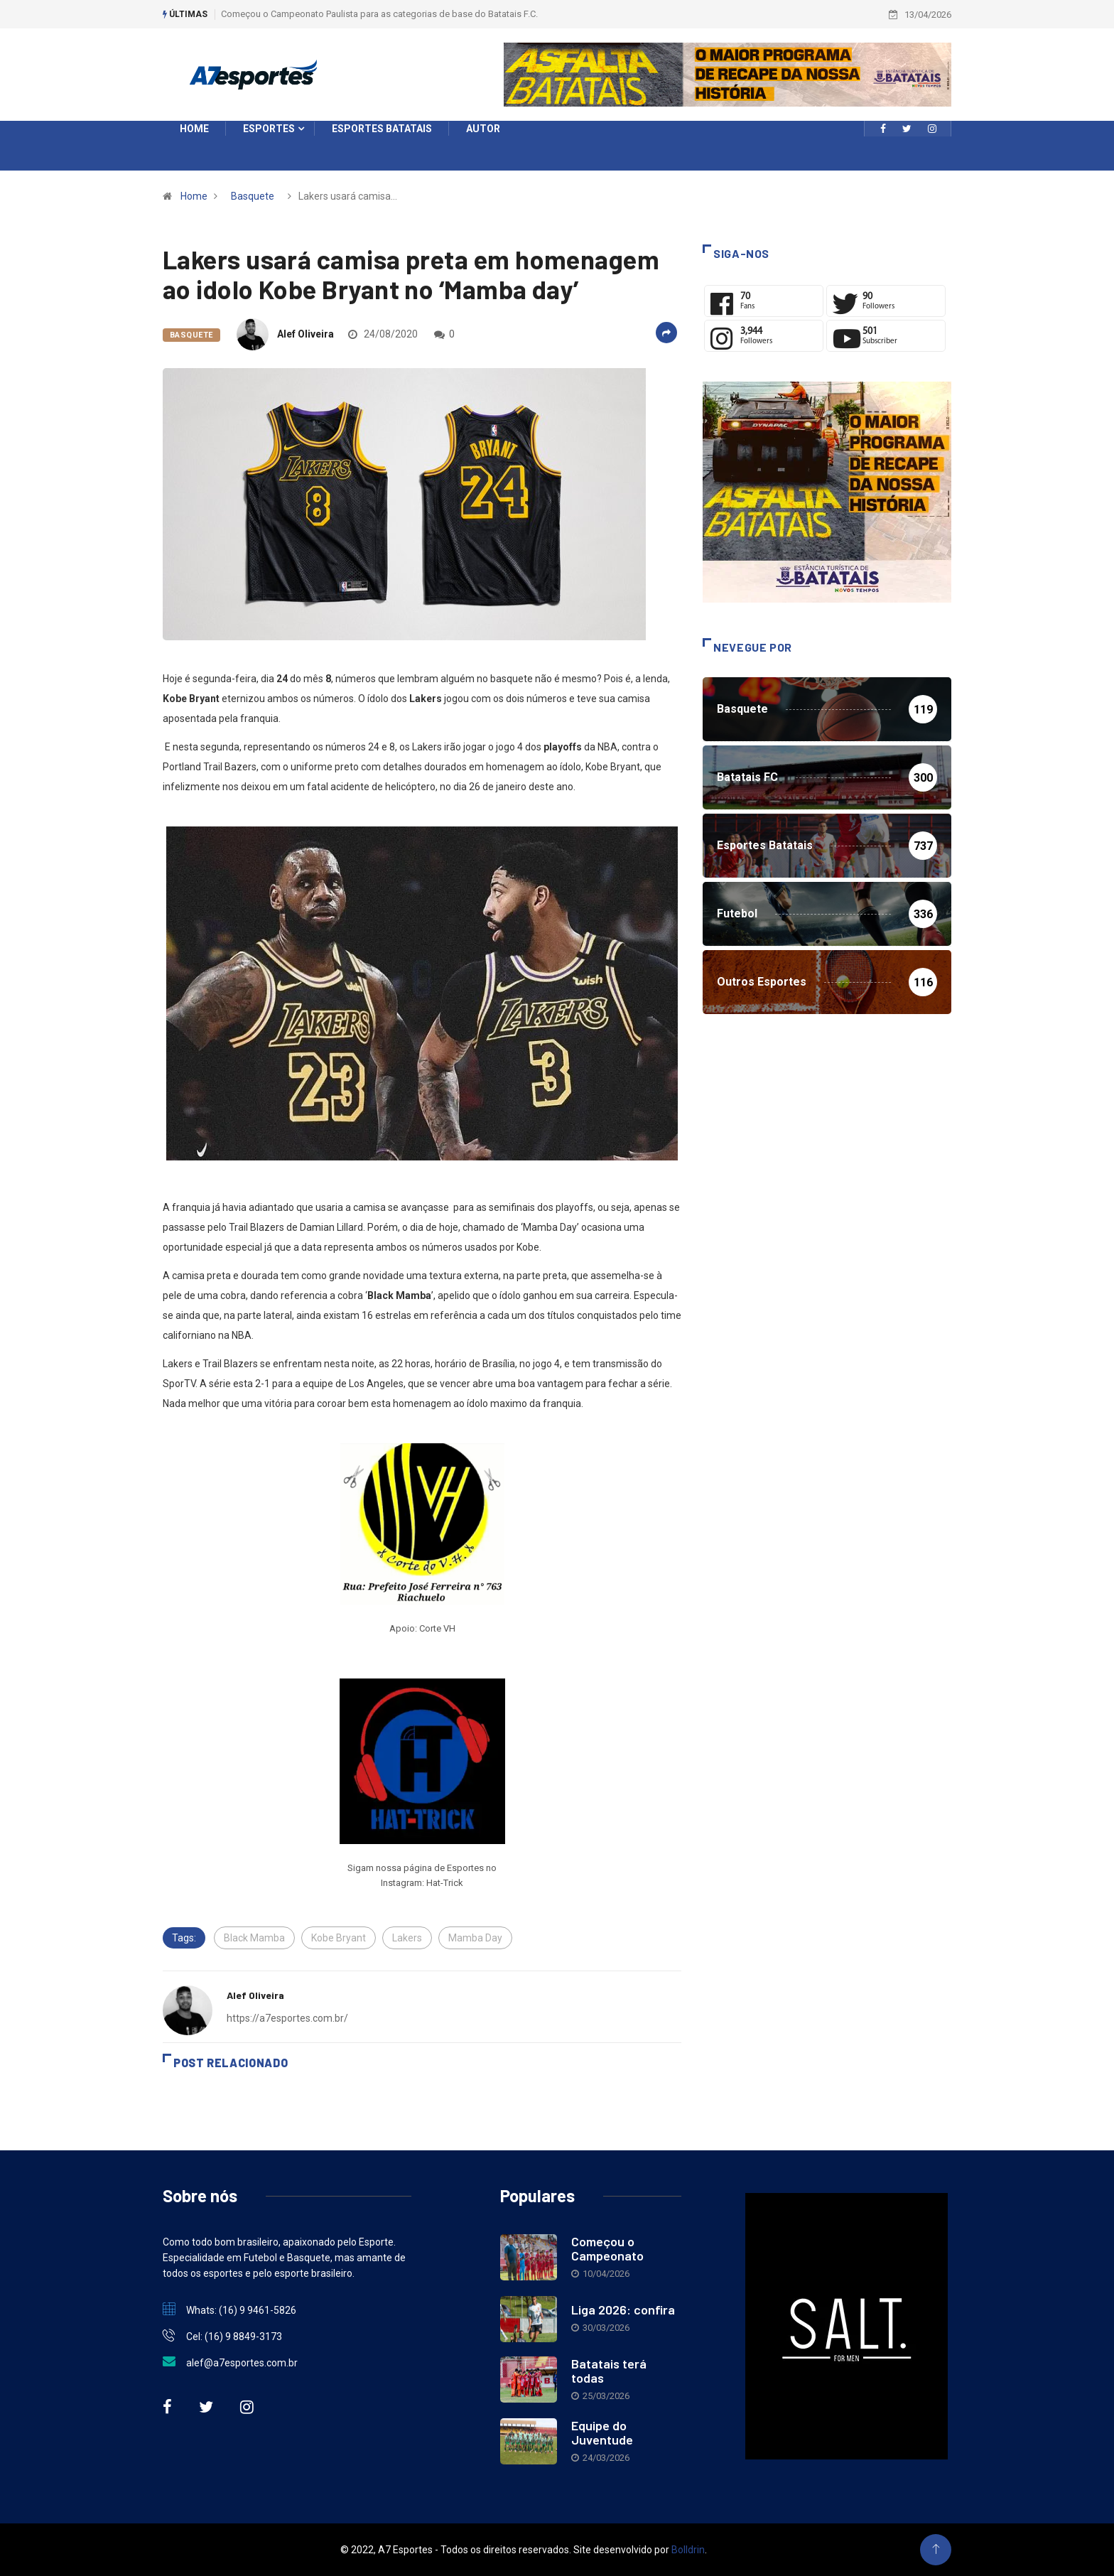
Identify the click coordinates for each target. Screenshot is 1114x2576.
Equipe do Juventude (602, 2432)
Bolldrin (688, 2549)
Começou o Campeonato (607, 2248)
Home (193, 196)
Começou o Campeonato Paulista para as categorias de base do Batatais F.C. (379, 14)
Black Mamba (254, 1938)
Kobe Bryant (338, 1938)
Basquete (252, 196)
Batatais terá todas (609, 2371)
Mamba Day (475, 1938)
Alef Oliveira (305, 334)
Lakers (407, 1938)
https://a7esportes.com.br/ (287, 2018)
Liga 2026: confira (623, 2309)
